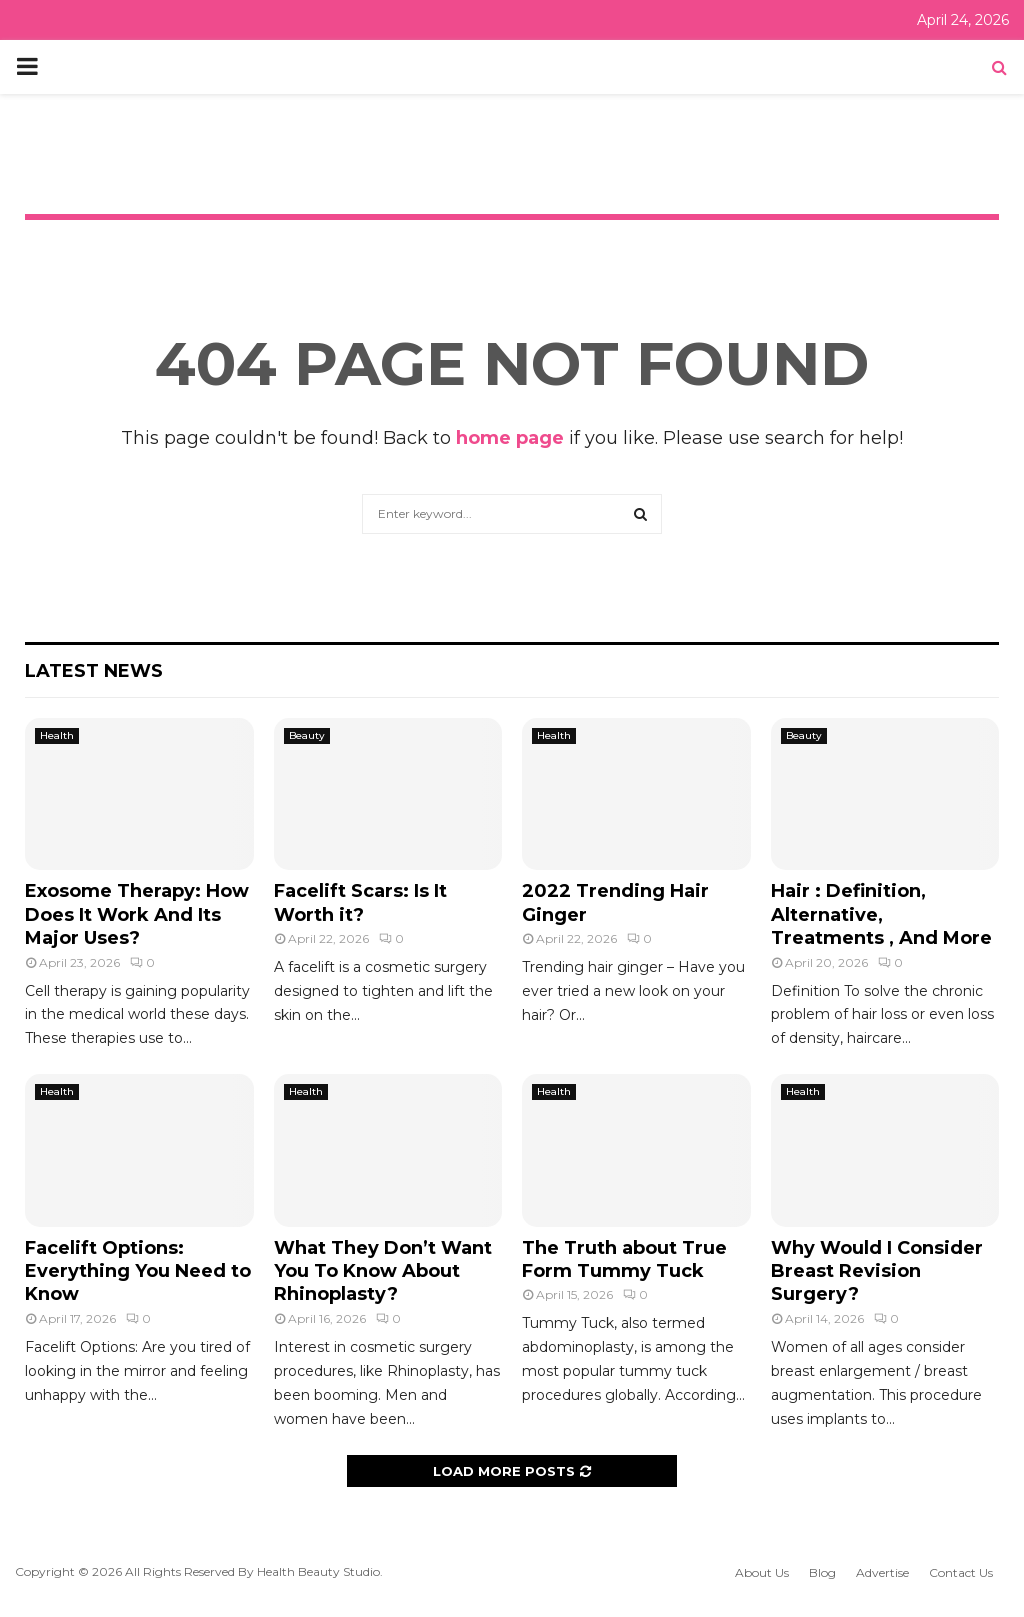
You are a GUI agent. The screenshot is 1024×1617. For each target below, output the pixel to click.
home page (510, 438)
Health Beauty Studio (318, 1571)
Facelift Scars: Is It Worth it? (360, 902)
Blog (822, 1572)
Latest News (94, 671)
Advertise (882, 1572)
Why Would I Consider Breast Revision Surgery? (877, 1271)
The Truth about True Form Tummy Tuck (624, 1259)
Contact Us (961, 1572)
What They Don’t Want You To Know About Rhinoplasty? (383, 1271)
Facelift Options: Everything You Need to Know (138, 1271)
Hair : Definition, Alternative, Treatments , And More (881, 914)
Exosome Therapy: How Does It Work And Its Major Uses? (137, 914)
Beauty (307, 735)
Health (57, 735)
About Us (762, 1572)
